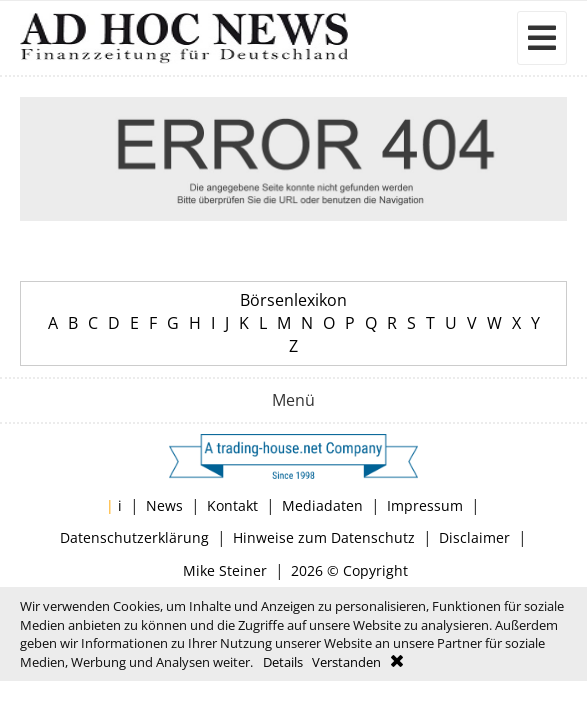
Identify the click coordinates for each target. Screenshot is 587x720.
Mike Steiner (225, 570)
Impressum (425, 505)
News (164, 505)
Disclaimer (474, 537)
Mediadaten (322, 505)
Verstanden (346, 662)
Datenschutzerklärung (134, 537)
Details (283, 662)
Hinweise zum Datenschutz (324, 537)
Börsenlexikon (293, 300)
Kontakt (232, 505)
